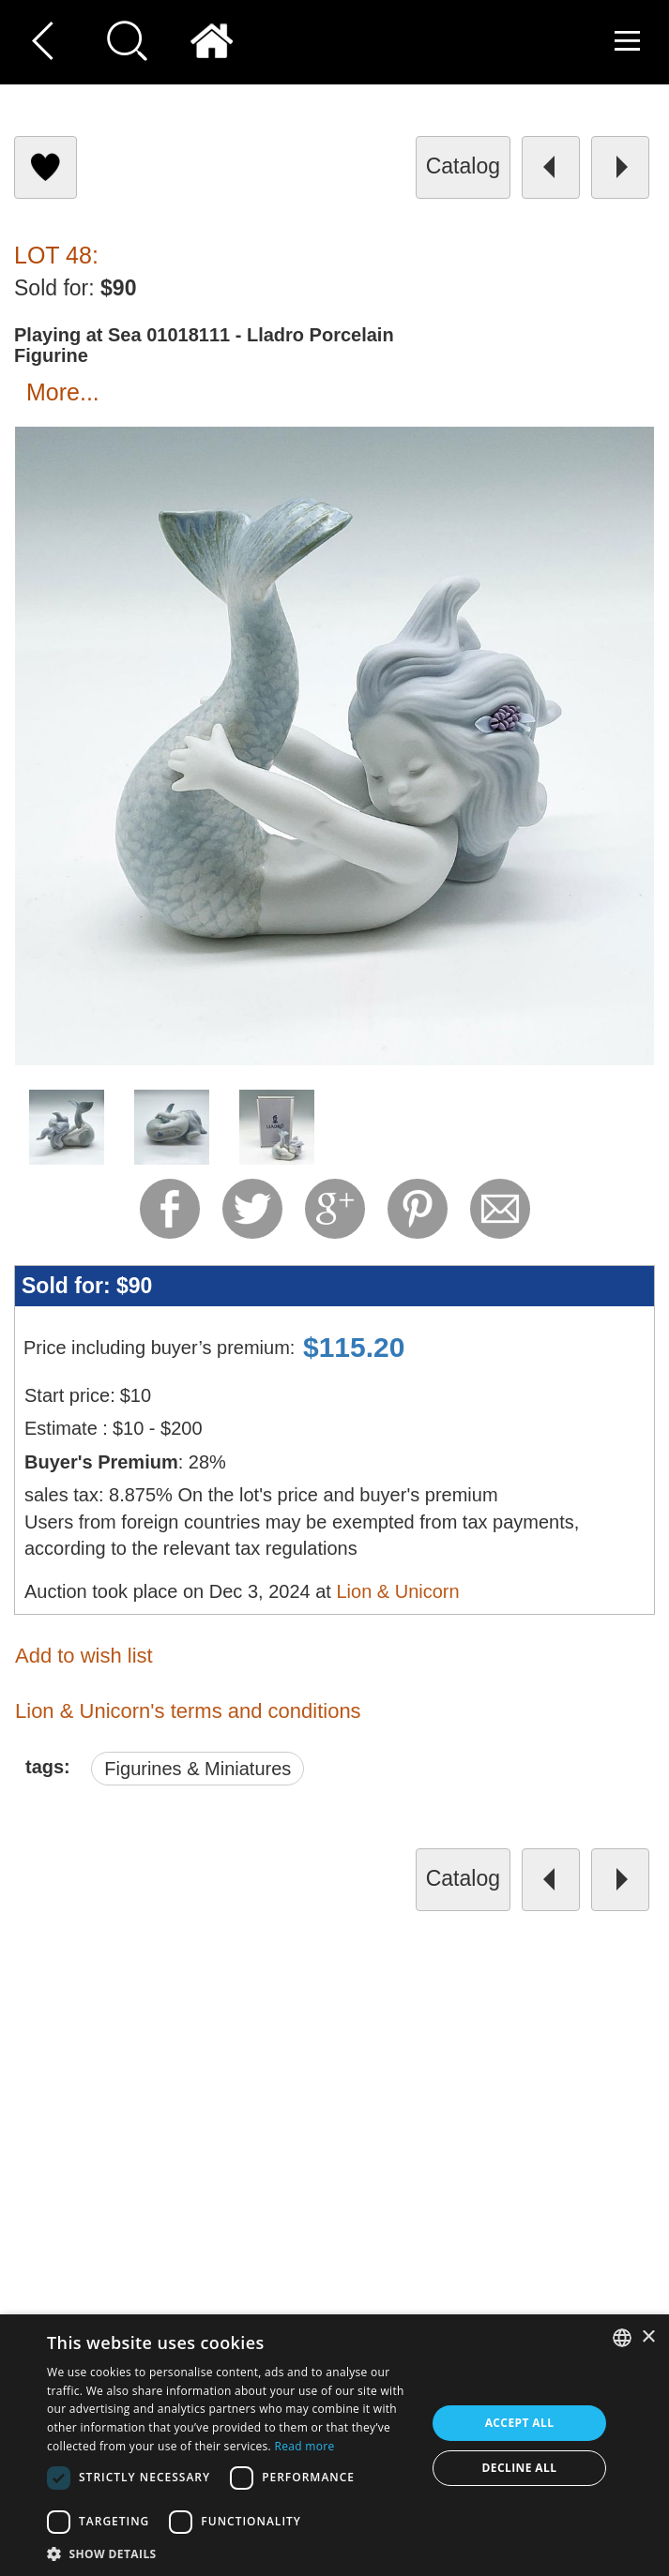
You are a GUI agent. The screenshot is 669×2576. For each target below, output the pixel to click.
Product (388, 2219)
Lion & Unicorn (397, 1591)
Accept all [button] (520, 2423)
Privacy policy (408, 2121)
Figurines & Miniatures (197, 1768)
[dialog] (334, 2445)
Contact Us (399, 2055)
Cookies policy (410, 2154)
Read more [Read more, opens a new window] (304, 2446)
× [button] (648, 2337)
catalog (463, 166)
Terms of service (416, 2088)
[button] (231, 2553)
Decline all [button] (519, 2468)
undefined (357, 2274)
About (382, 2186)
